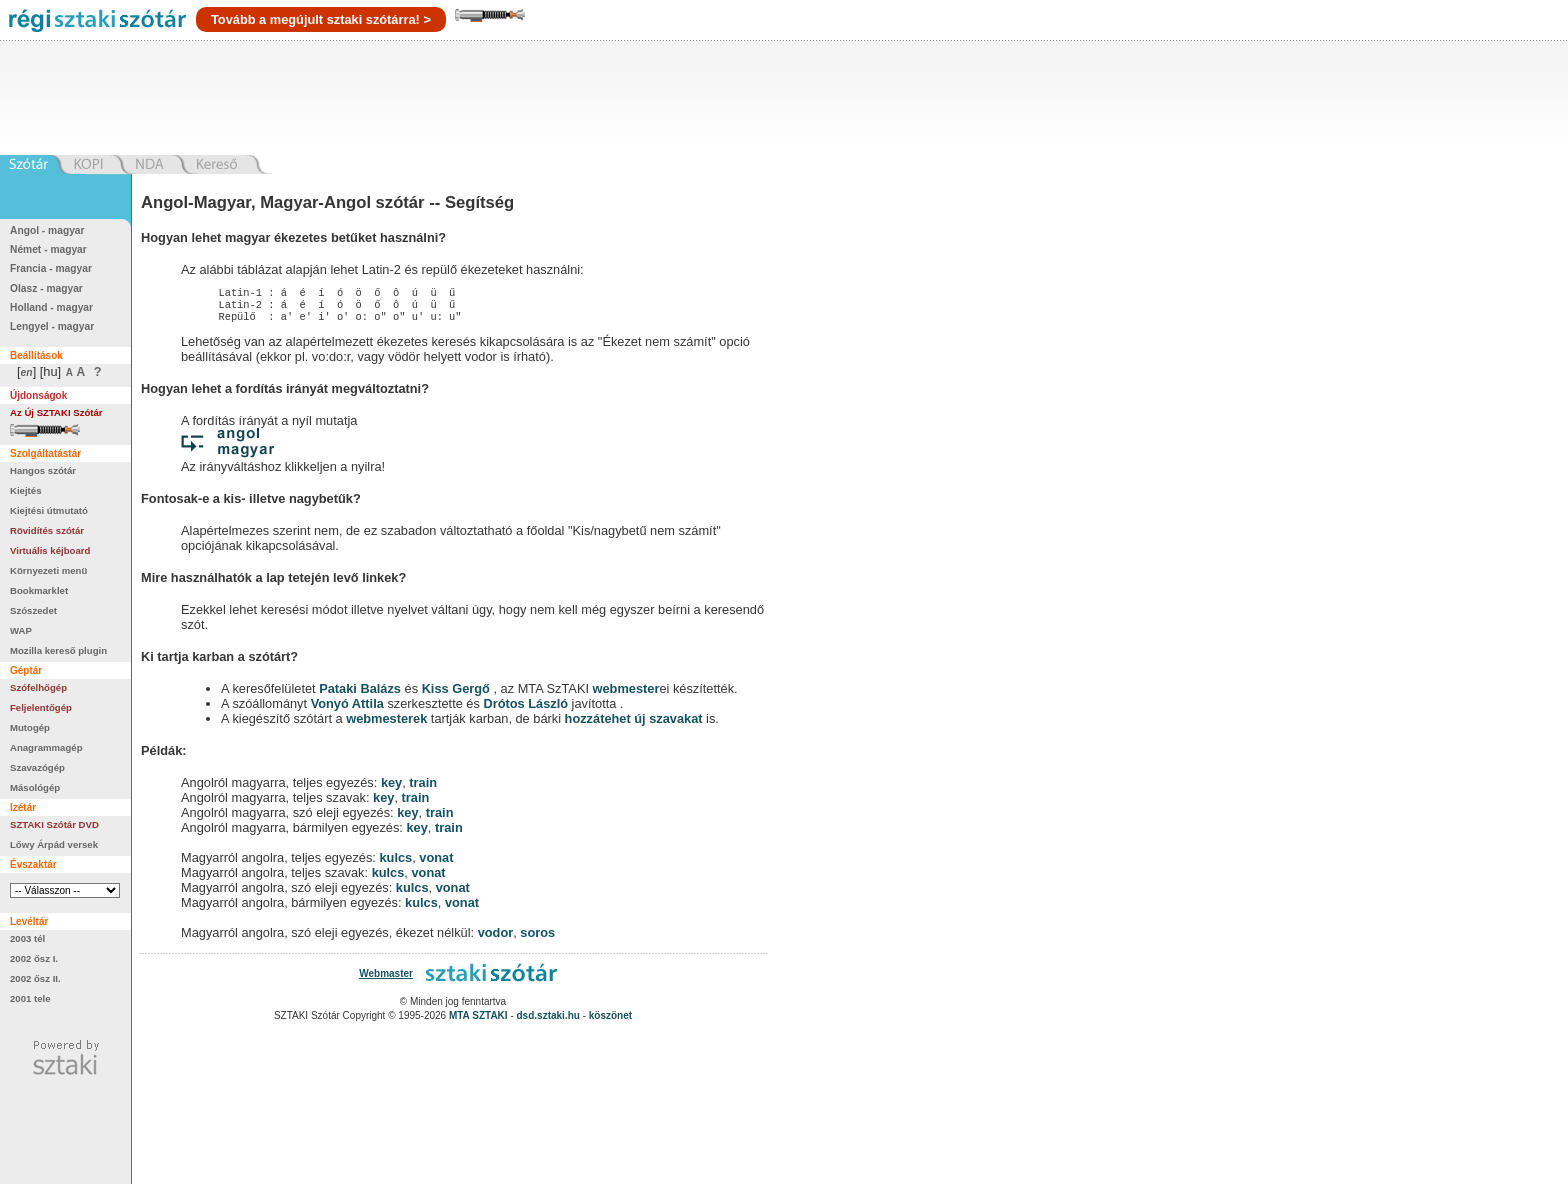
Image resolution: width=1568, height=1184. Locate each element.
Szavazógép (37, 767)
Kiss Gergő (458, 694)
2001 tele (30, 998)
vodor (496, 938)
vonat (436, 863)
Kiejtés (25, 490)
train (423, 788)
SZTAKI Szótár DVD (54, 824)
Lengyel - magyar (52, 326)
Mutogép (30, 727)
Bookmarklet (39, 590)
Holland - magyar (51, 307)
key (391, 788)
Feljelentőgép (41, 707)
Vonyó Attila (347, 709)
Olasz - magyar (46, 288)
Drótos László (525, 709)
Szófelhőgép (38, 687)
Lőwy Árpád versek (54, 844)
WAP (21, 630)
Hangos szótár (43, 470)
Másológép (35, 787)
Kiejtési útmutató (49, 510)
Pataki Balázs (361, 694)
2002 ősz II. (35, 978)
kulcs (395, 863)
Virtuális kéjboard (50, 550)
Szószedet (33, 610)
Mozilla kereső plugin (58, 650)
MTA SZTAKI (478, 1021)
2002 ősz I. (34, 958)
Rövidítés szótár (47, 530)
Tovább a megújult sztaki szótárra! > (321, 19)
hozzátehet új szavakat (634, 724)
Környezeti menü (48, 570)
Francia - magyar (51, 268)
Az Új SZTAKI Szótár (56, 412)
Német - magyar (48, 249)
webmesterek (386, 724)
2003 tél (27, 938)
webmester (626, 694)
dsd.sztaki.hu (548, 1021)
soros (537, 938)
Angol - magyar (47, 230)
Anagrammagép (46, 747)
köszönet (610, 1021)
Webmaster (386, 979)
